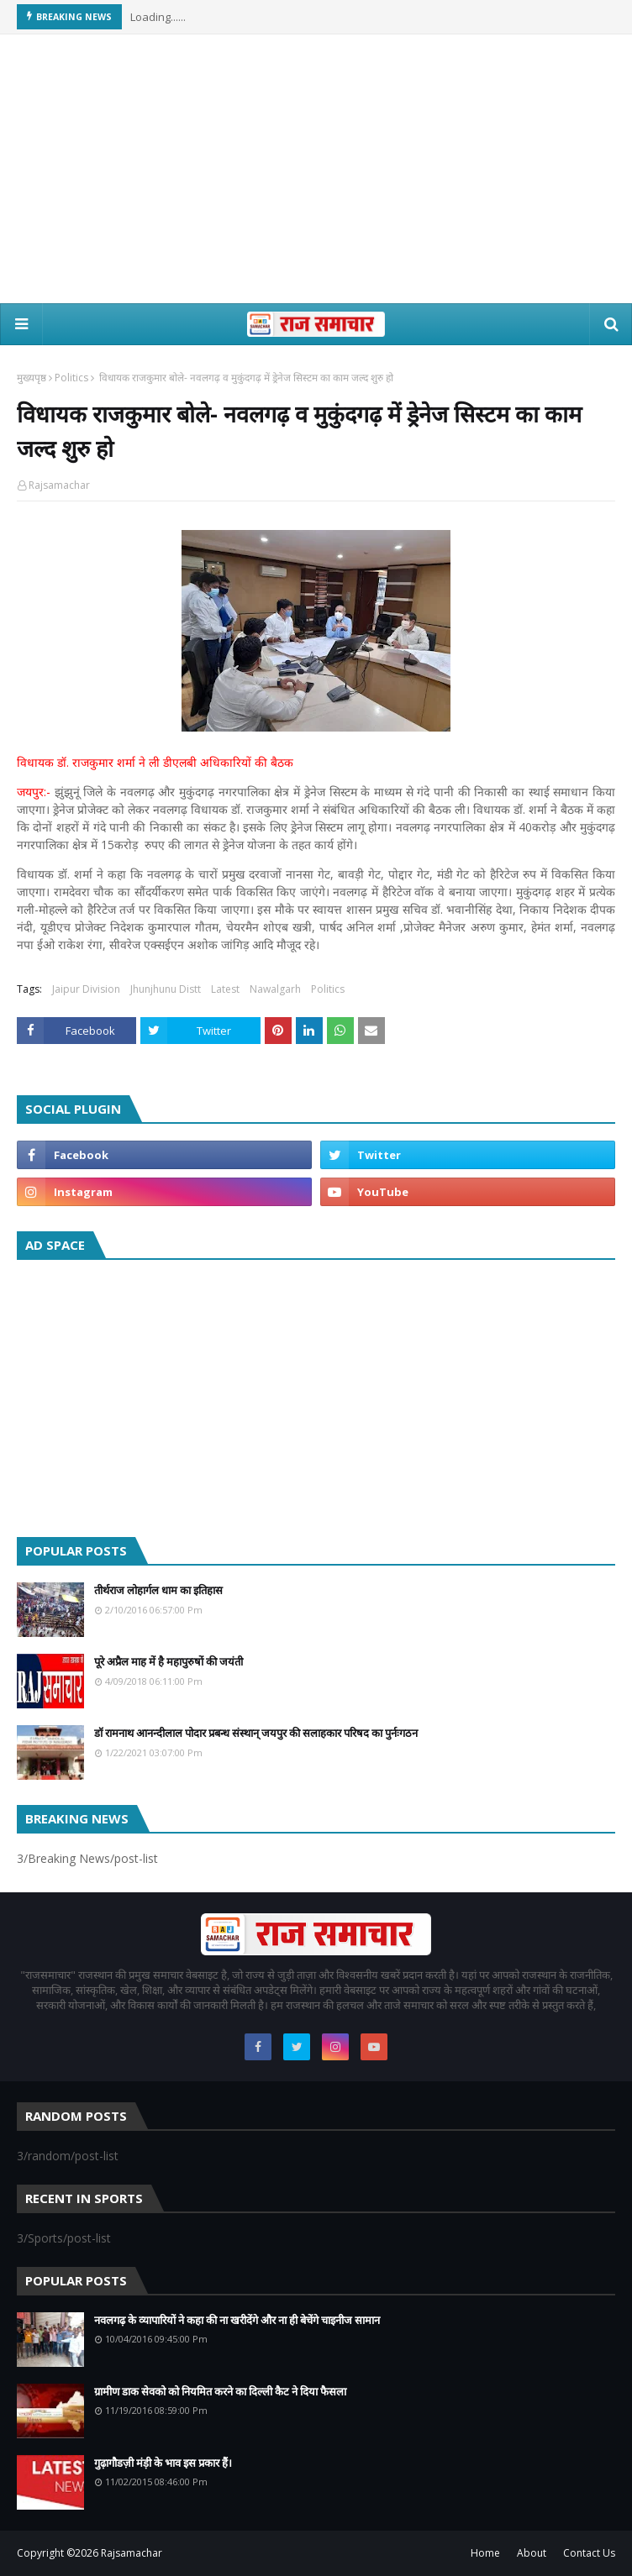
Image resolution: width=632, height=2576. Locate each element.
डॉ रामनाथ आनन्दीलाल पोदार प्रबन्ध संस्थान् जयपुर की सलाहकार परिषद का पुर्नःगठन (256, 1732)
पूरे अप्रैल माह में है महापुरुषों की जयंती (168, 1661)
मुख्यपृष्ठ (31, 377)
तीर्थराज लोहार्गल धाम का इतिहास (158, 1590)
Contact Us (589, 2553)
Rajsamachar (59, 485)
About (531, 2553)
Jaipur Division (86, 989)
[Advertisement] (316, 168)
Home (485, 2553)
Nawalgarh (275, 989)
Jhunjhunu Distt (165, 989)
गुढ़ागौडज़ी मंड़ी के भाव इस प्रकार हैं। (163, 2462)
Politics (71, 377)
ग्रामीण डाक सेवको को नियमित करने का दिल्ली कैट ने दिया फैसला (220, 2391)
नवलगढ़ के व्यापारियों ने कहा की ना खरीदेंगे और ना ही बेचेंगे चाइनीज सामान (237, 2319)
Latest (225, 989)
